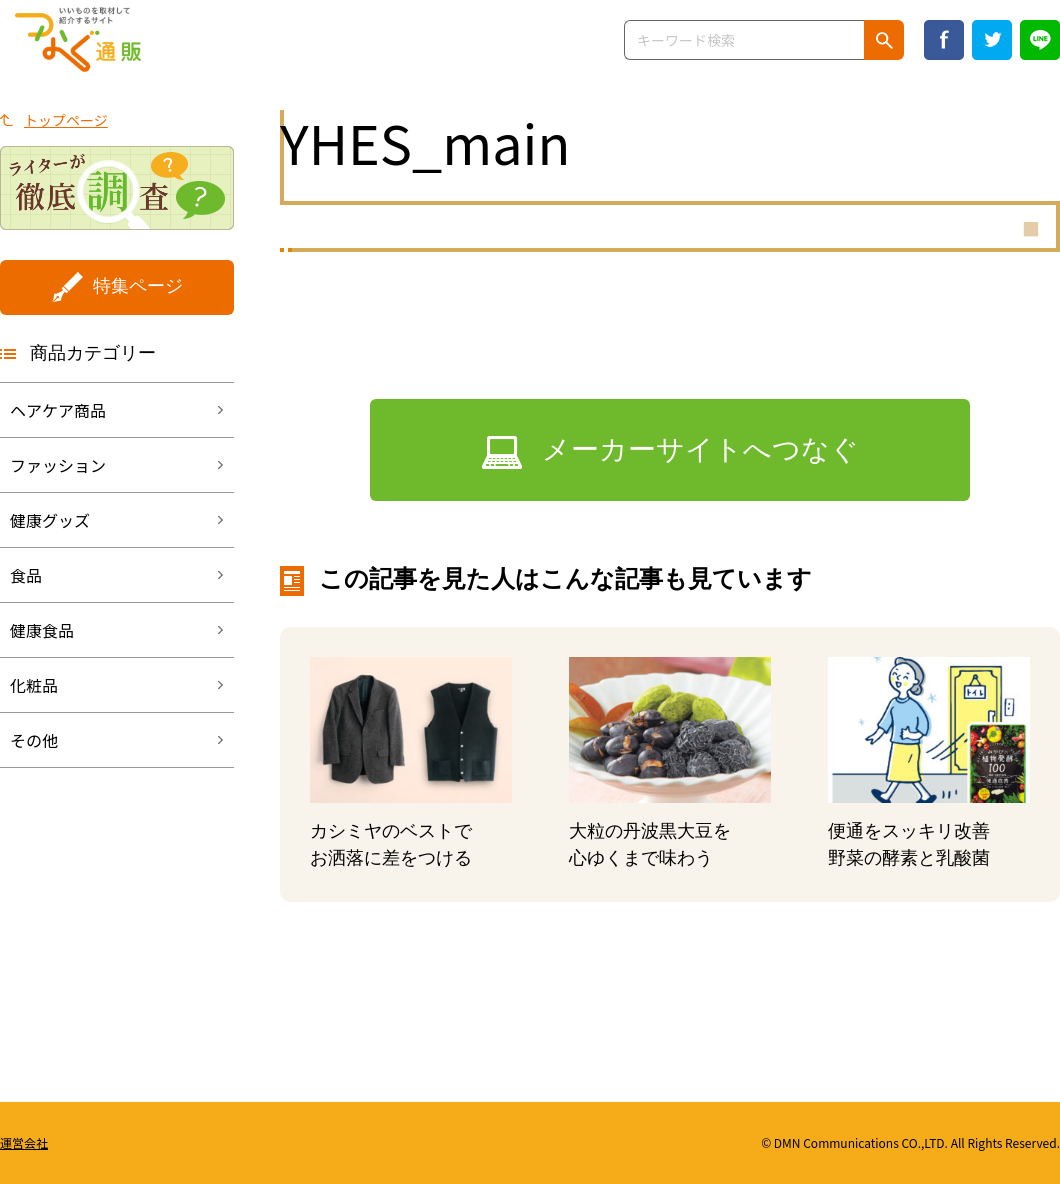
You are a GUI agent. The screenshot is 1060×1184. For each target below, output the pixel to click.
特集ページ (138, 286)
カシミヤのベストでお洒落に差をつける (391, 844)
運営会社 (24, 1142)
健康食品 (42, 630)
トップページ (66, 120)
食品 (26, 575)
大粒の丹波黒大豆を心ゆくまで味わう (650, 844)
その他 (34, 740)
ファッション (58, 465)
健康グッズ (50, 520)
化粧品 (34, 685)
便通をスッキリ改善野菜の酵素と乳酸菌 (909, 844)
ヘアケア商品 (58, 410)
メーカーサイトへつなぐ (700, 449)
